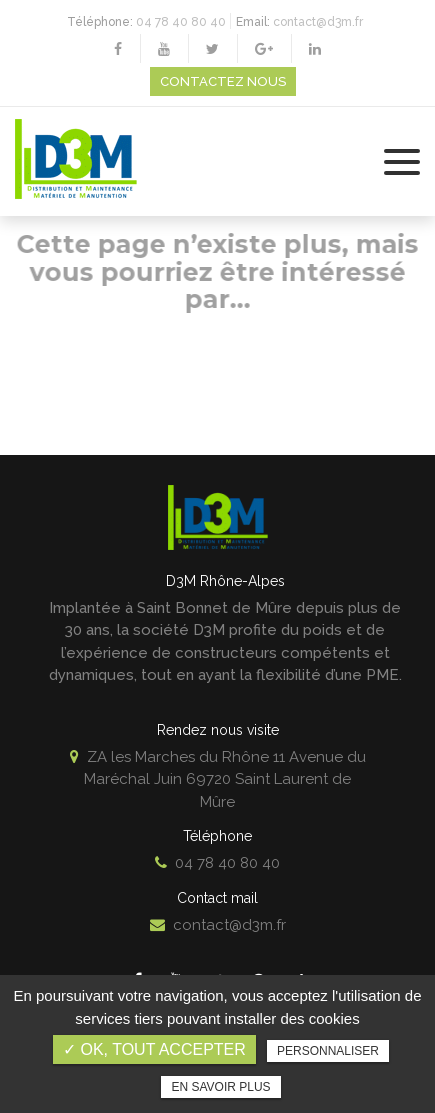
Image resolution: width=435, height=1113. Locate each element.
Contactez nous (223, 81)
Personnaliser (328, 1051)
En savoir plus (220, 1087)
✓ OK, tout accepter (154, 1049)
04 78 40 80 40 (181, 22)
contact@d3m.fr (318, 22)
